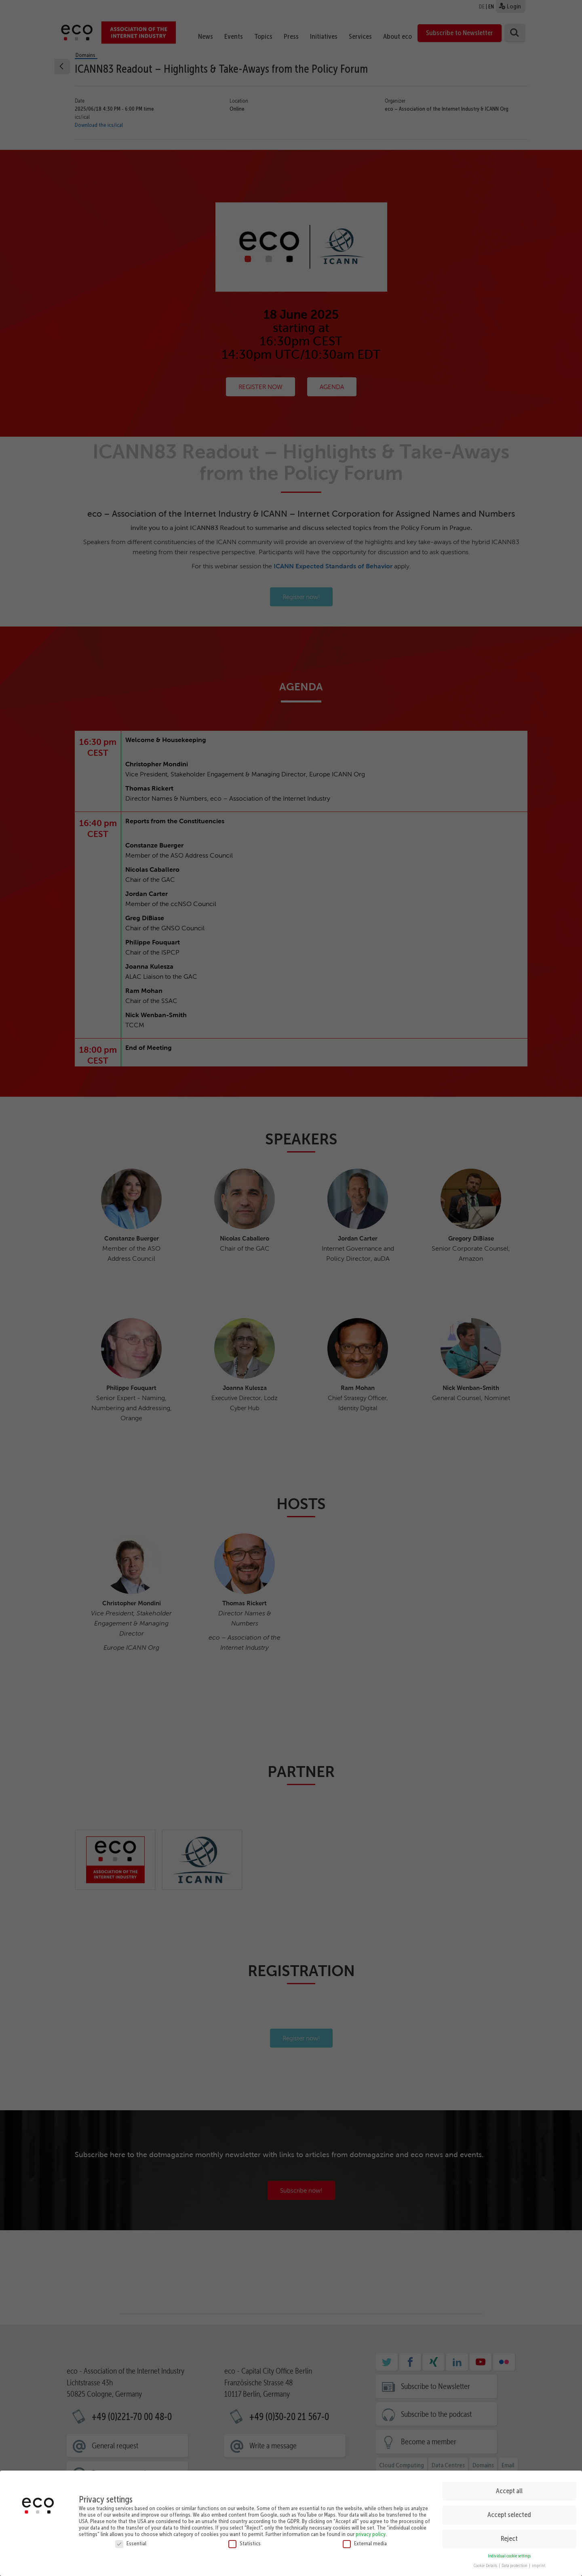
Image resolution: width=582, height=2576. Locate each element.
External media (365, 2543)
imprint (538, 2565)
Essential (130, 2543)
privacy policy (371, 2534)
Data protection (515, 2565)
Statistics (244, 2543)
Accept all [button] (509, 2491)
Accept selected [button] (509, 2515)
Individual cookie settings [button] (509, 2556)
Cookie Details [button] (486, 2565)
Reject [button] (509, 2538)
